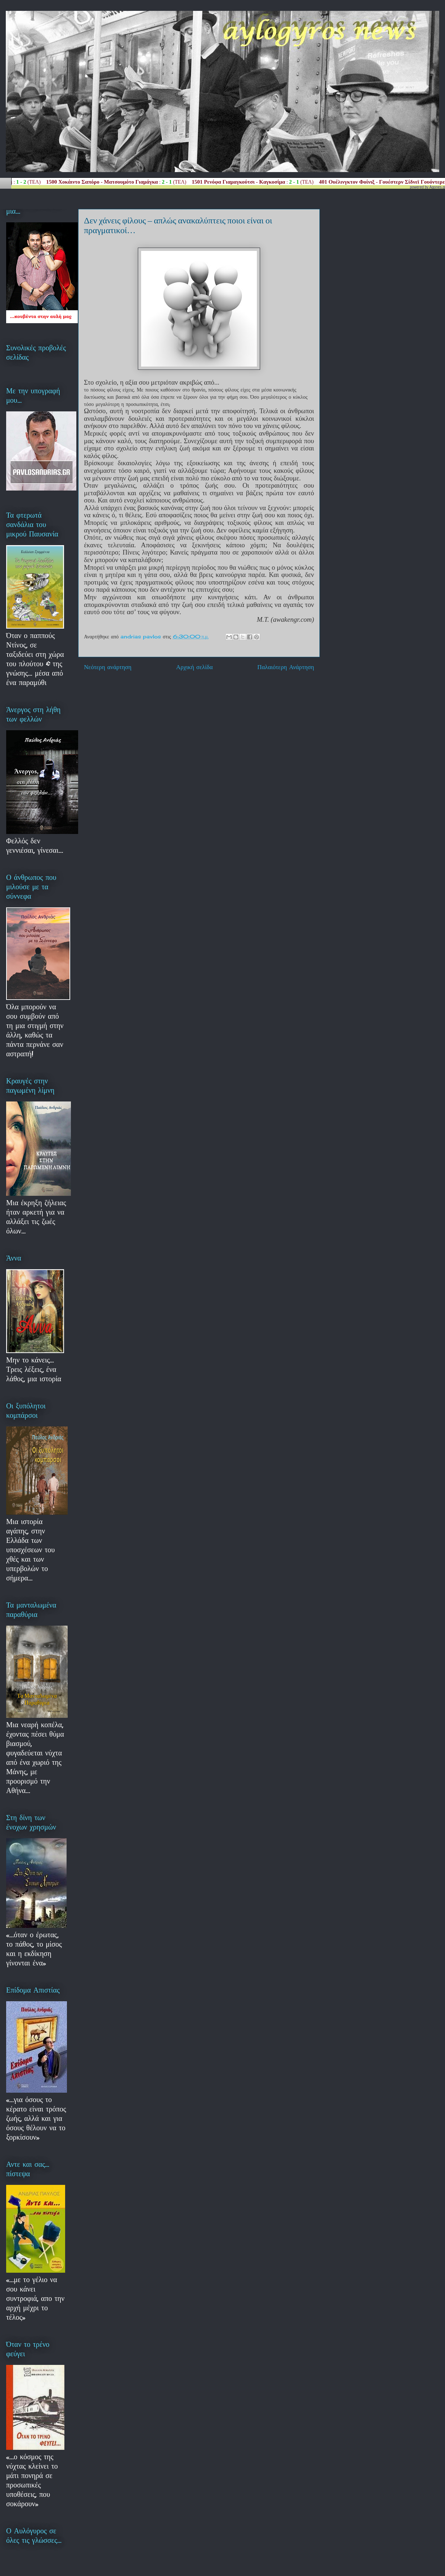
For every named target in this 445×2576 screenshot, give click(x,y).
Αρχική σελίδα (194, 667)
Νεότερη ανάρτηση (107, 667)
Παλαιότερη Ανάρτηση (285, 667)
